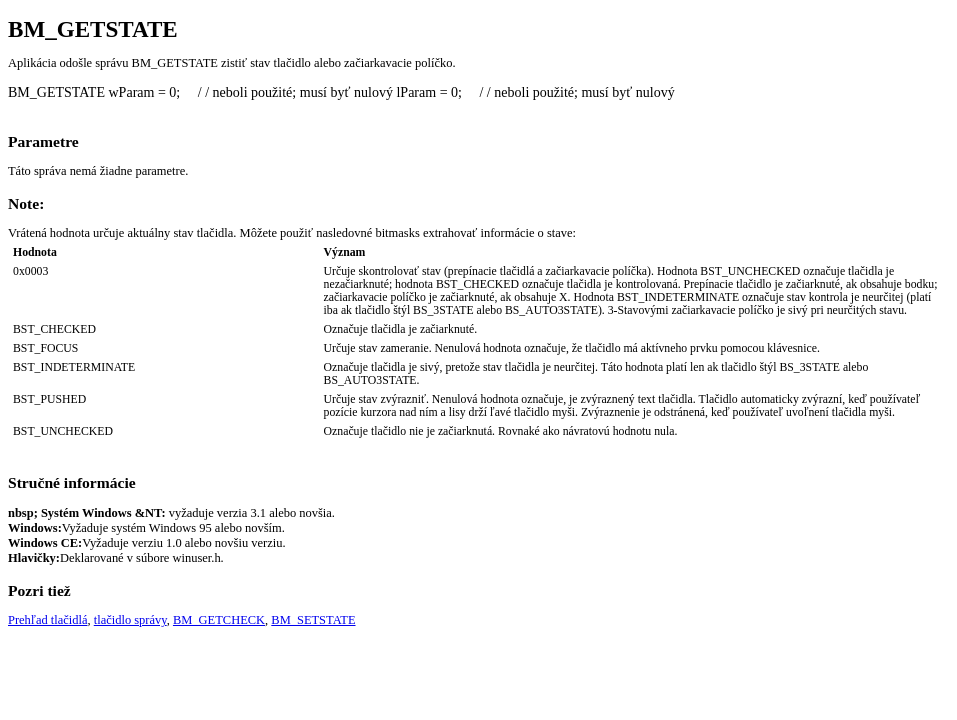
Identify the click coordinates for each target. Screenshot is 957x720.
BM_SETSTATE (313, 620)
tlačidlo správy (130, 620)
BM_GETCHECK (219, 620)
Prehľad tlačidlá (48, 620)
